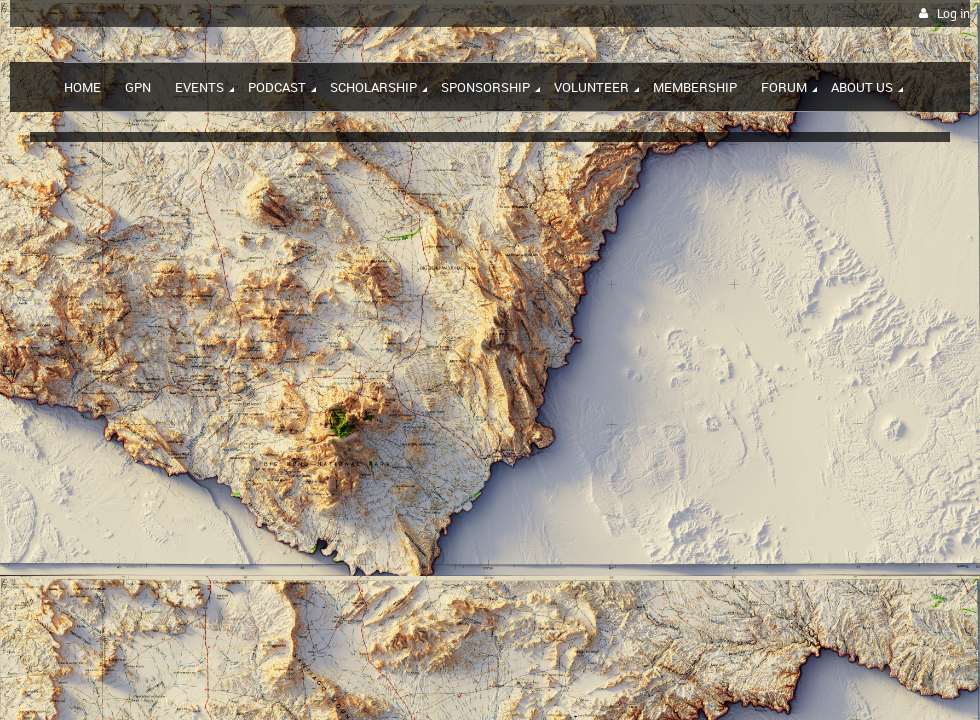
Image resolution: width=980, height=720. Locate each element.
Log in (953, 13)
